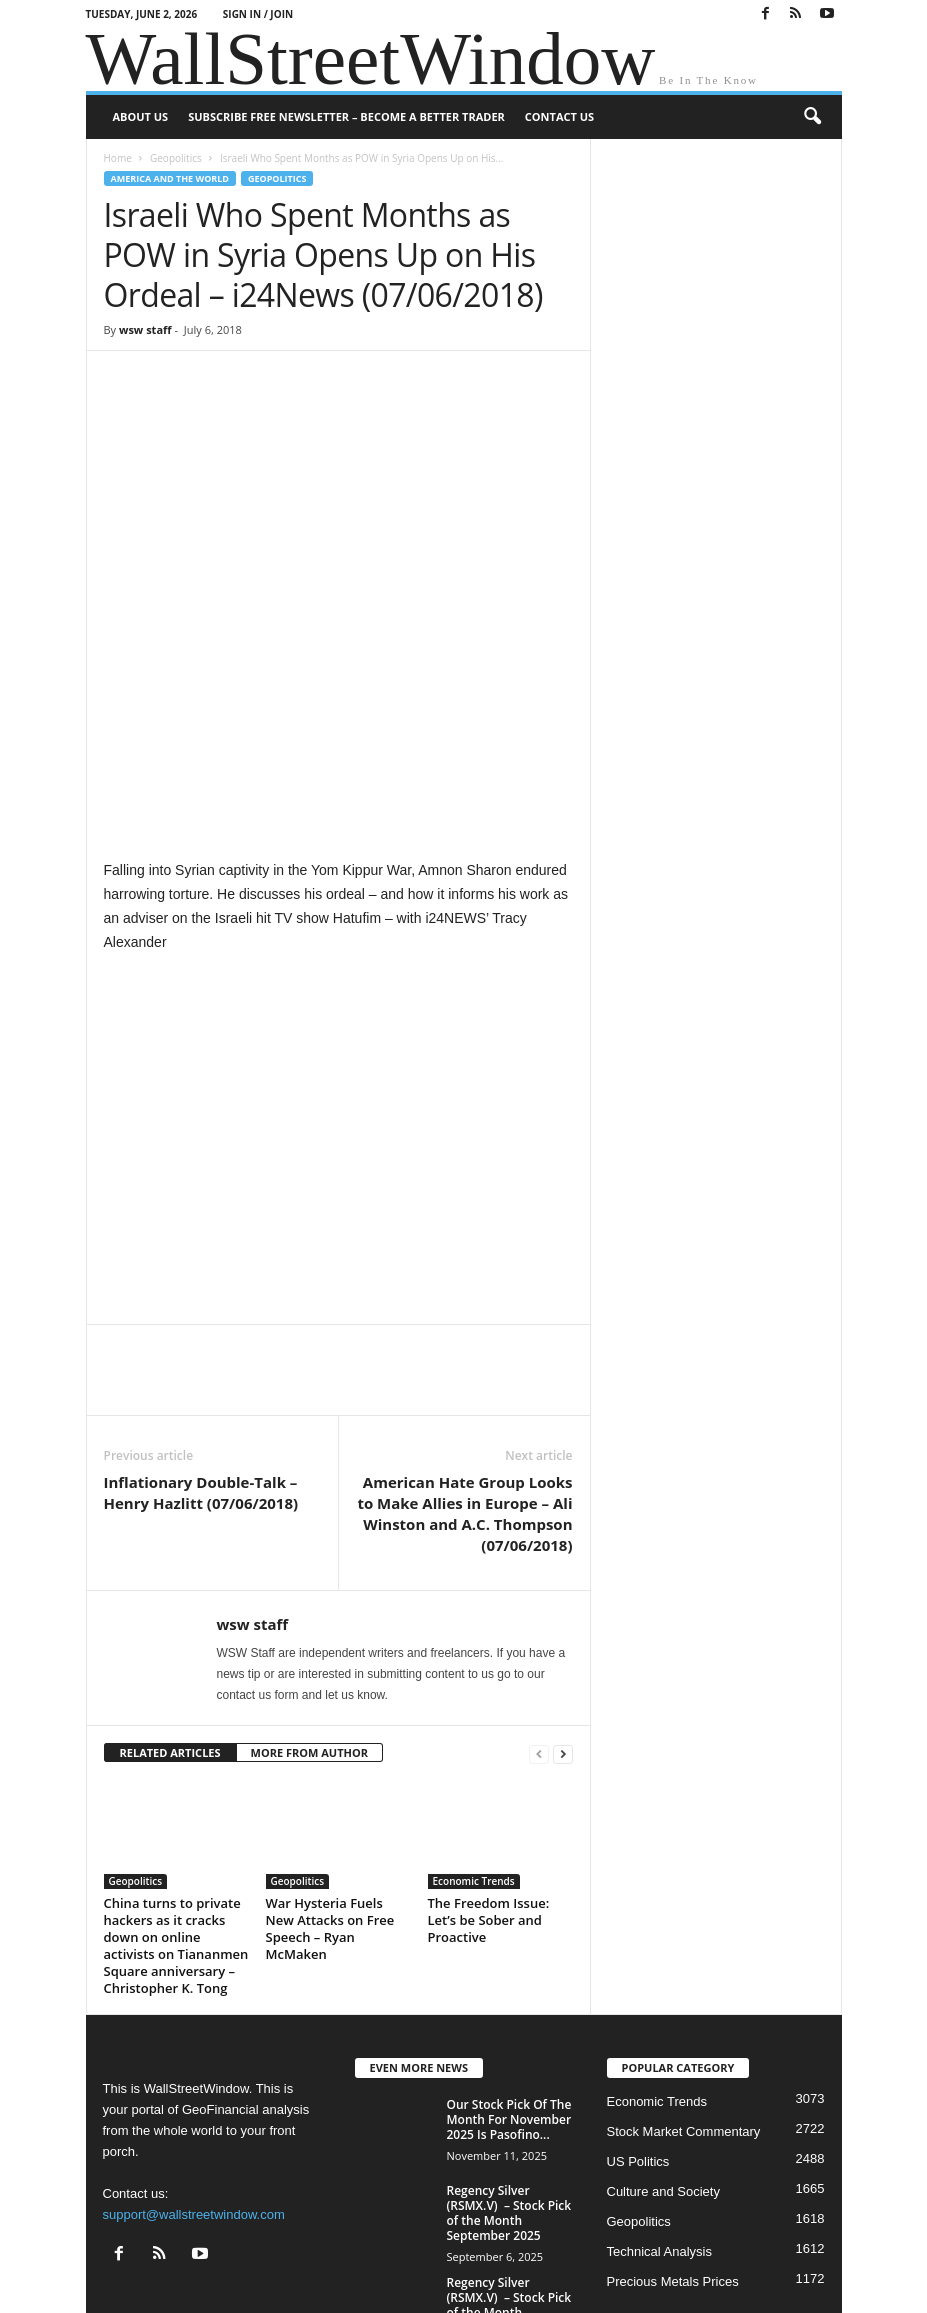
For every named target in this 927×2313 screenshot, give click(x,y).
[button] (812, 117)
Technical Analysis (660, 2092)
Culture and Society (663, 2032)
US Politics (638, 2002)
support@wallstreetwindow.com (194, 2056)
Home (118, 158)
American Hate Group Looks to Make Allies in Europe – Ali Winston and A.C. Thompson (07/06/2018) (464, 1355)
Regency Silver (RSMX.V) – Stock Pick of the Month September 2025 (509, 2054)
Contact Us (559, 116)
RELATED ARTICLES (170, 1594)
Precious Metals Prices (673, 2122)
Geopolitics (176, 158)
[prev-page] (539, 1595)
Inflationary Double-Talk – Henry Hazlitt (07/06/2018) (201, 1334)
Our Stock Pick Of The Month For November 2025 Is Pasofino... (509, 1960)
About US (141, 116)
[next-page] (563, 1595)
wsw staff (145, 329)
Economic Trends (474, 1723)
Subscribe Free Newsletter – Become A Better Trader (346, 116)
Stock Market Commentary (684, 1972)
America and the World (170, 178)
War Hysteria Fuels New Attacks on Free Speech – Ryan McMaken (330, 1770)
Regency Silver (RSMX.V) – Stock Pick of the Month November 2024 (509, 2146)
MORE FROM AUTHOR (309, 1594)
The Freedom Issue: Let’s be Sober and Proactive (489, 1762)
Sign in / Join (258, 14)
